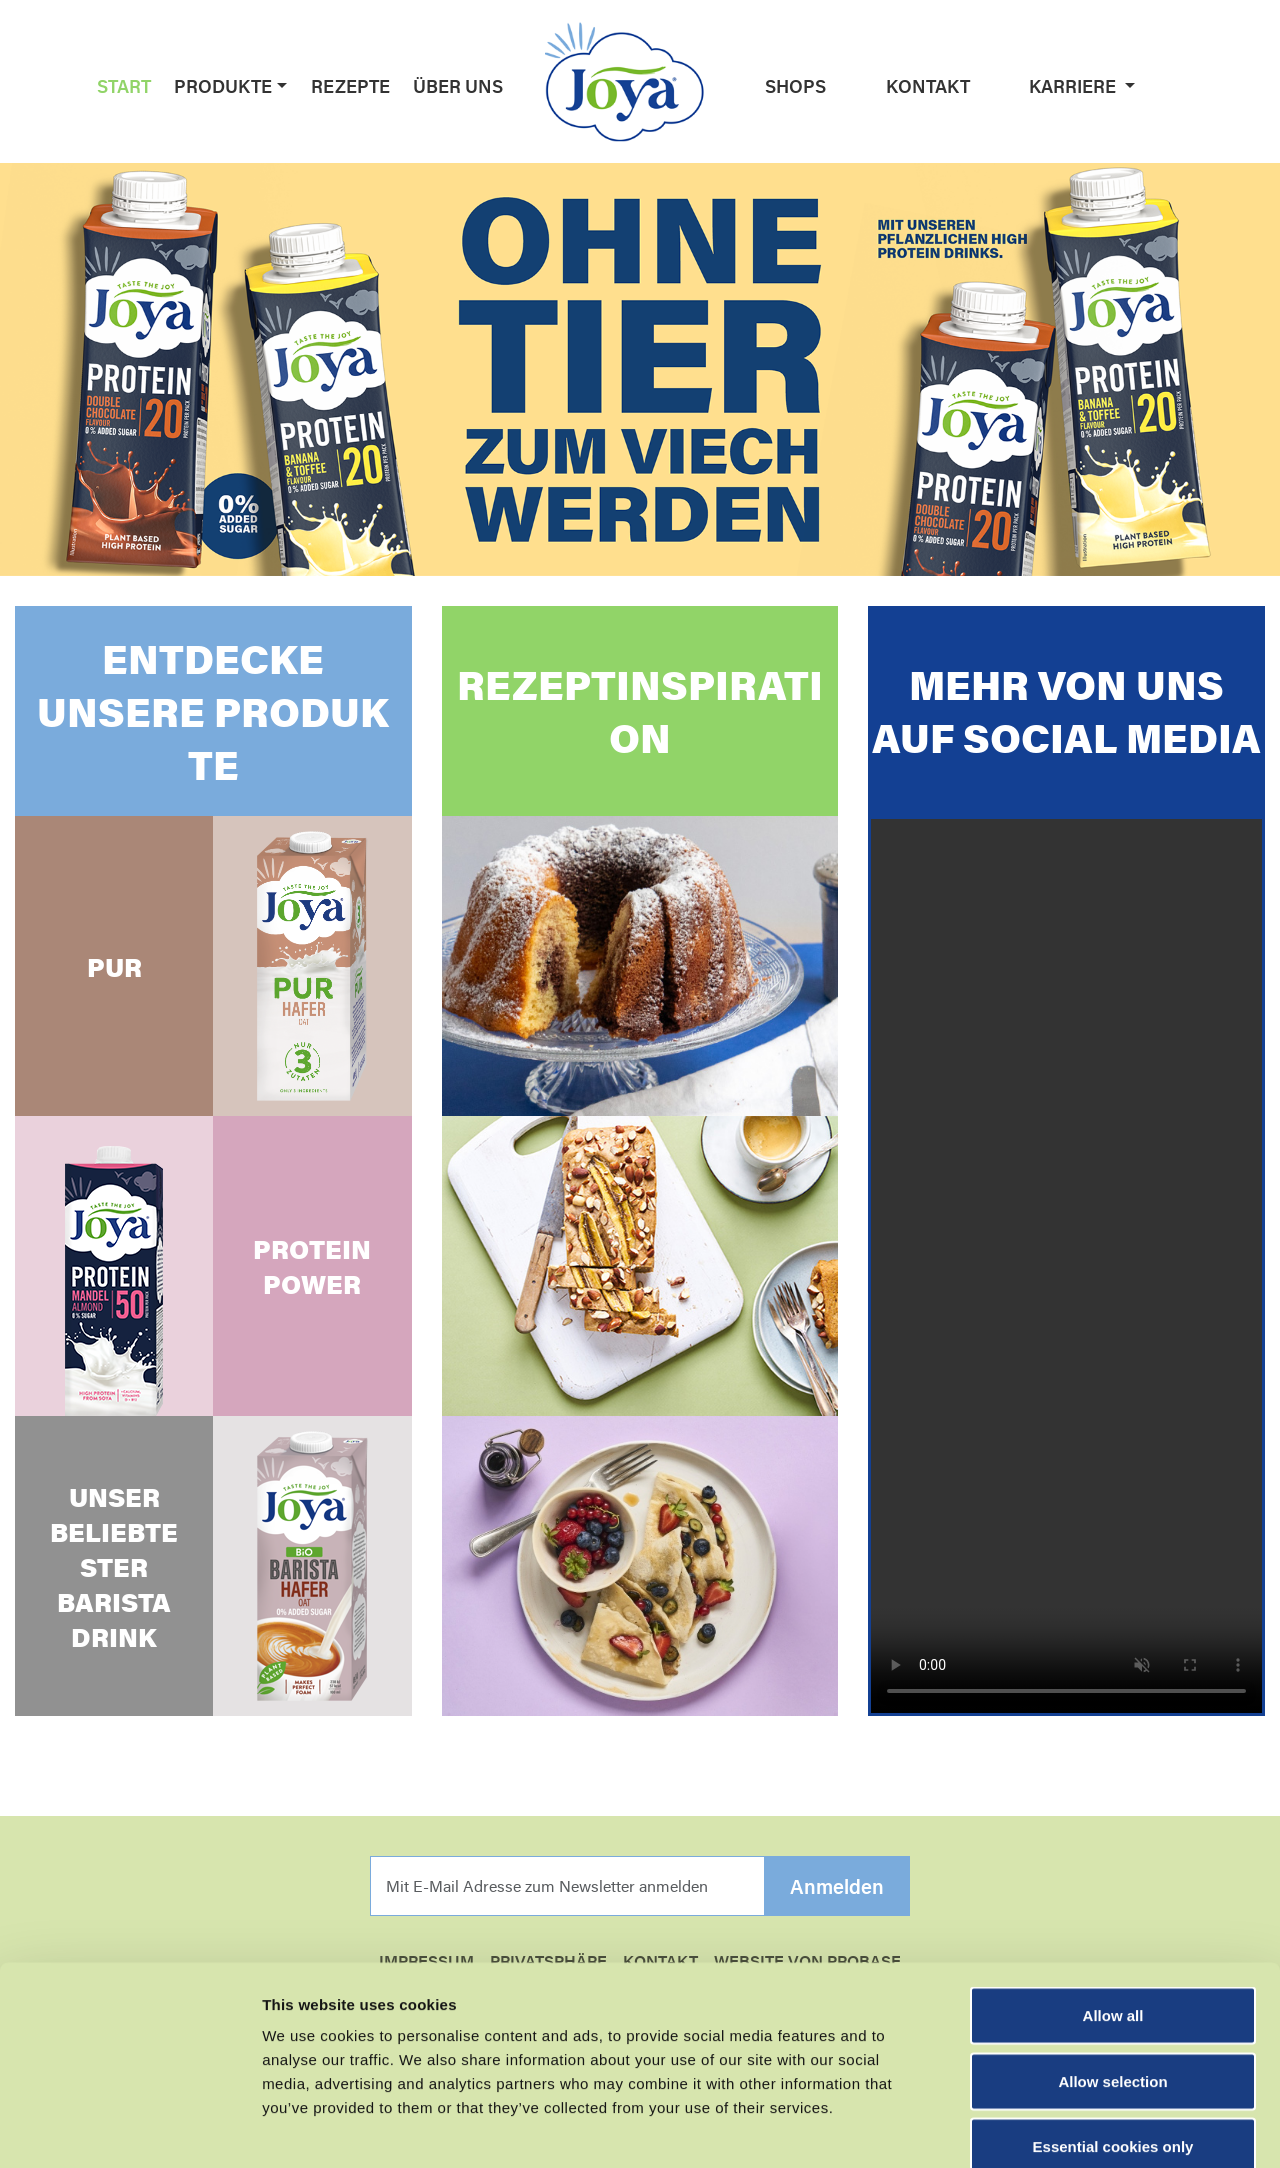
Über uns (458, 86)
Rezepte (350, 86)
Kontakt (928, 86)
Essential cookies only (1113, 2036)
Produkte (223, 86)
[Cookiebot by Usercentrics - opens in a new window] (129, 2129)
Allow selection (1112, 1971)
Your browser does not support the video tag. (1066, 1266)
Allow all (1113, 1905)
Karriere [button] (1074, 86)
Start (124, 86)
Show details (1049, 2128)
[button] (279, 86)
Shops (795, 86)
